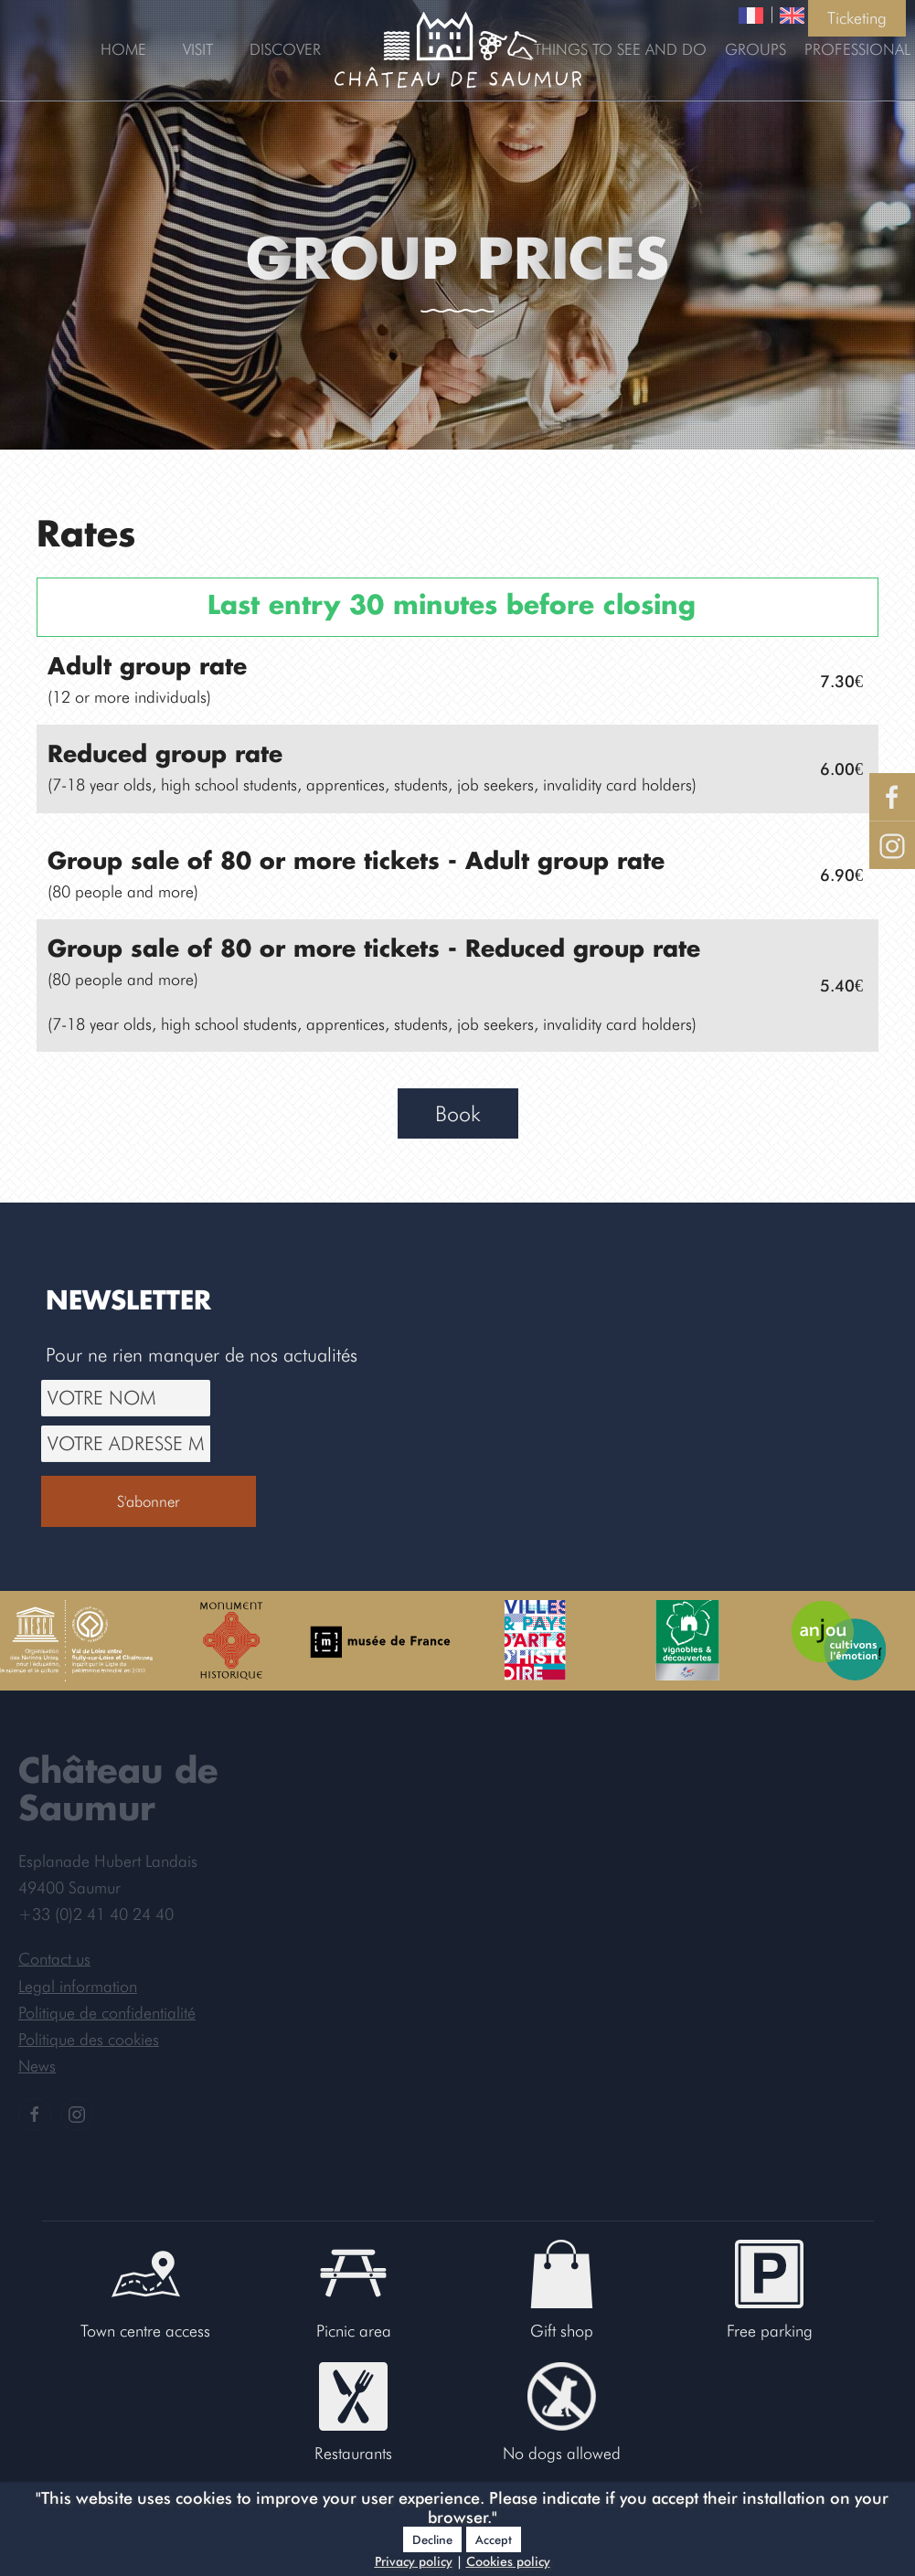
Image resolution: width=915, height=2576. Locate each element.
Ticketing (857, 17)
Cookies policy (508, 2561)
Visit (198, 49)
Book (458, 1113)
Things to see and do (620, 49)
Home (123, 49)
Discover (285, 49)
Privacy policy (413, 2561)
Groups (755, 49)
